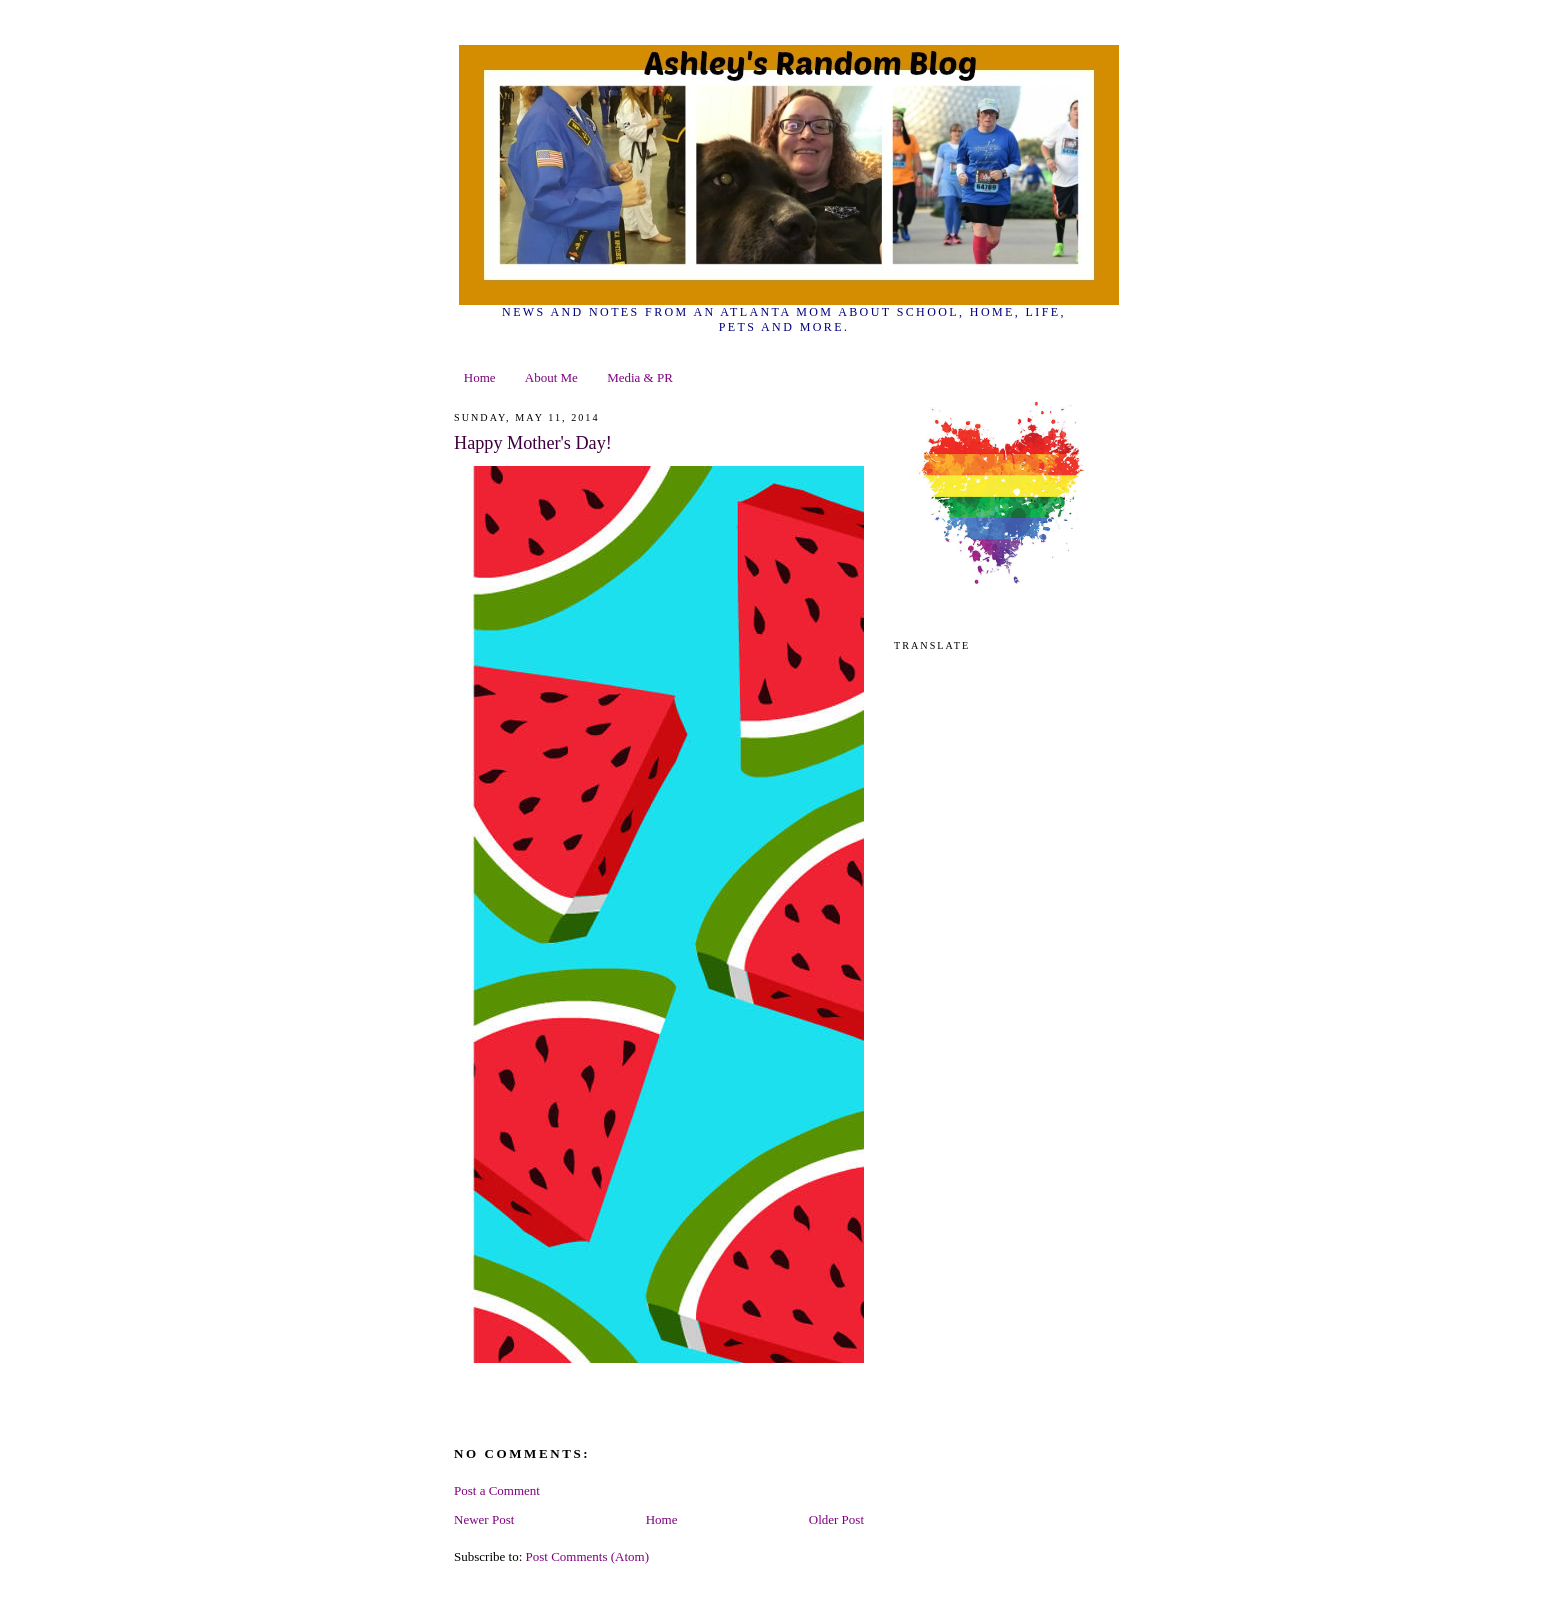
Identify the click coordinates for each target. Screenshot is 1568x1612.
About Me (551, 377)
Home (480, 377)
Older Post (836, 1519)
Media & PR (640, 377)
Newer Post (484, 1519)
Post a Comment (497, 1490)
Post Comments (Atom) (588, 1556)
